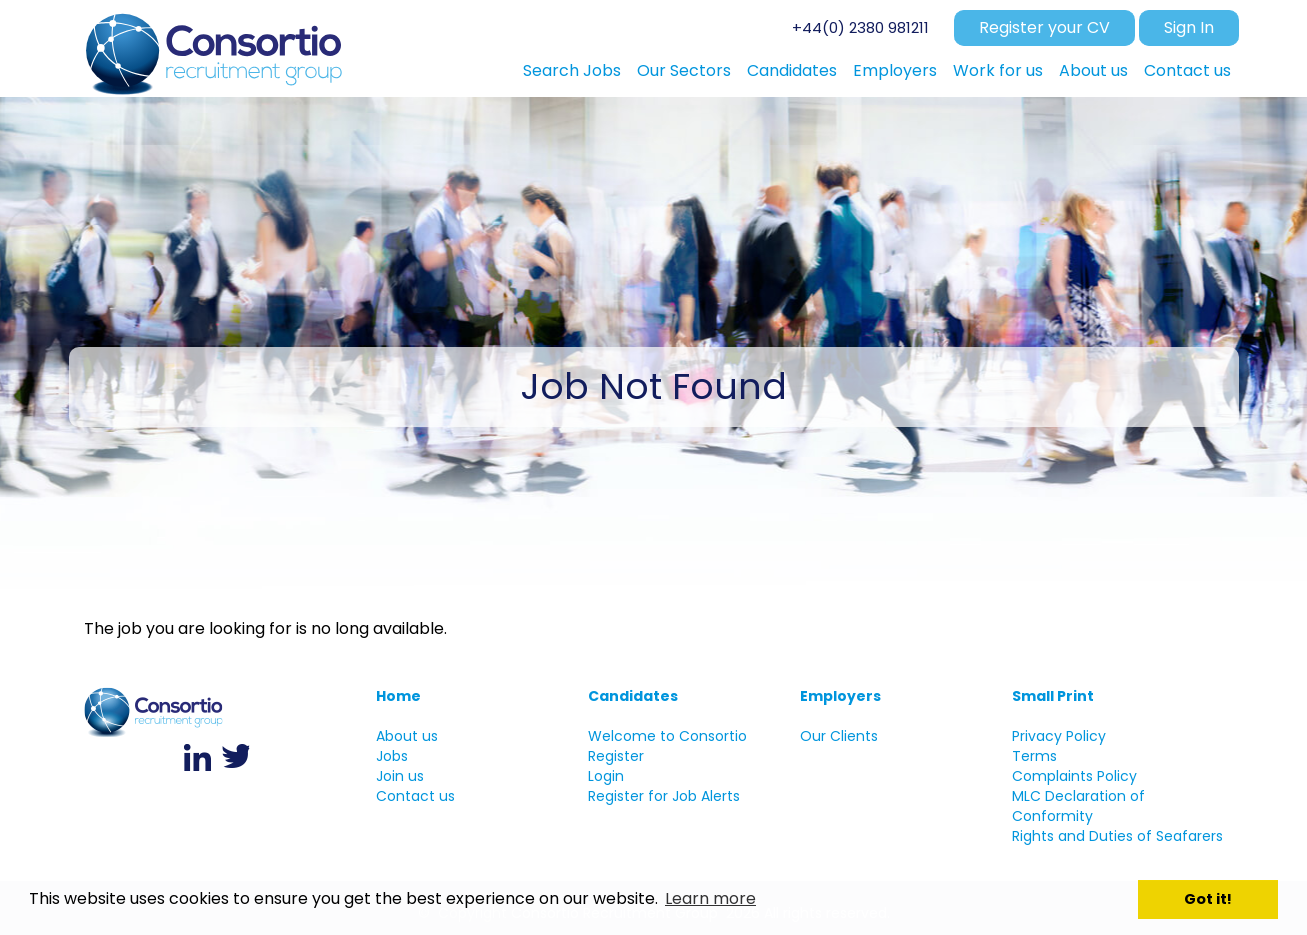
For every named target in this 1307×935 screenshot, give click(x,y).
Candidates (633, 696)
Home (398, 696)
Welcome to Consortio (667, 736)
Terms (1034, 756)
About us (407, 736)
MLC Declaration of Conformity (1078, 806)
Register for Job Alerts (664, 796)
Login (606, 776)
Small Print (1053, 696)
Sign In (1189, 27)
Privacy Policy (1059, 736)
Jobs (392, 756)
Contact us (415, 796)
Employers (840, 696)
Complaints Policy (1074, 776)
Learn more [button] (710, 898)
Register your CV (1044, 27)
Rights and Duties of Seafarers (1117, 836)
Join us (400, 776)
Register (616, 756)
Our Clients (839, 736)
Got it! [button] (1208, 899)
